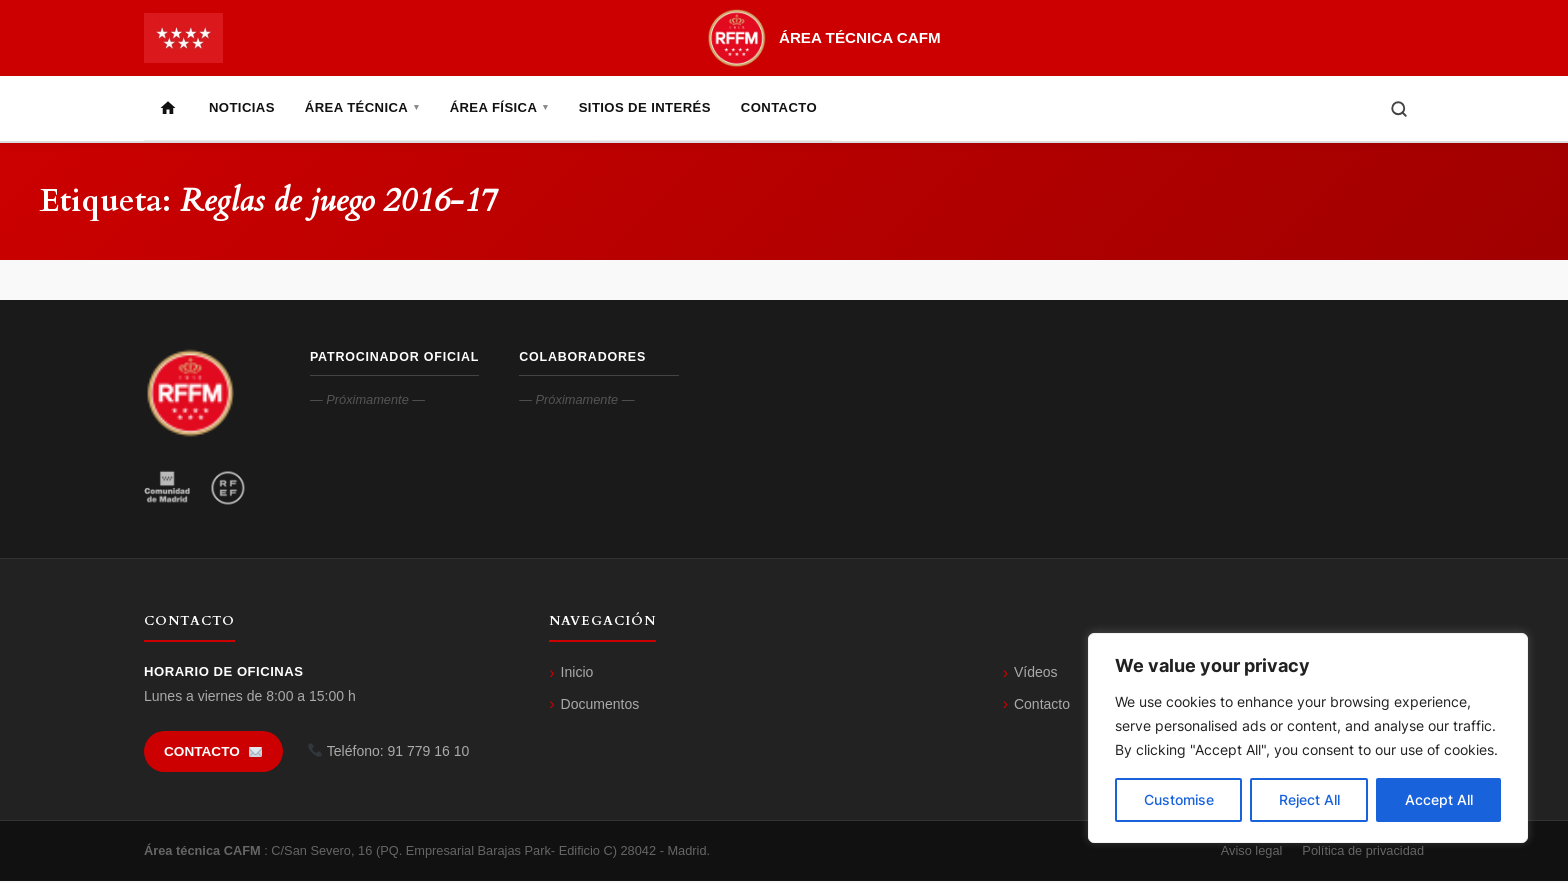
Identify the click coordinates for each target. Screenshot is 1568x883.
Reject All (1309, 799)
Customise (1179, 799)
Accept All (1439, 799)
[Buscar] (1399, 110)
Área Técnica (362, 107)
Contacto (779, 107)
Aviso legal (1252, 852)
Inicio (577, 674)
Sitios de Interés (645, 107)
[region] (1308, 738)
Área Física (499, 107)
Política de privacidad (1363, 852)
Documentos (600, 706)
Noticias (242, 107)
